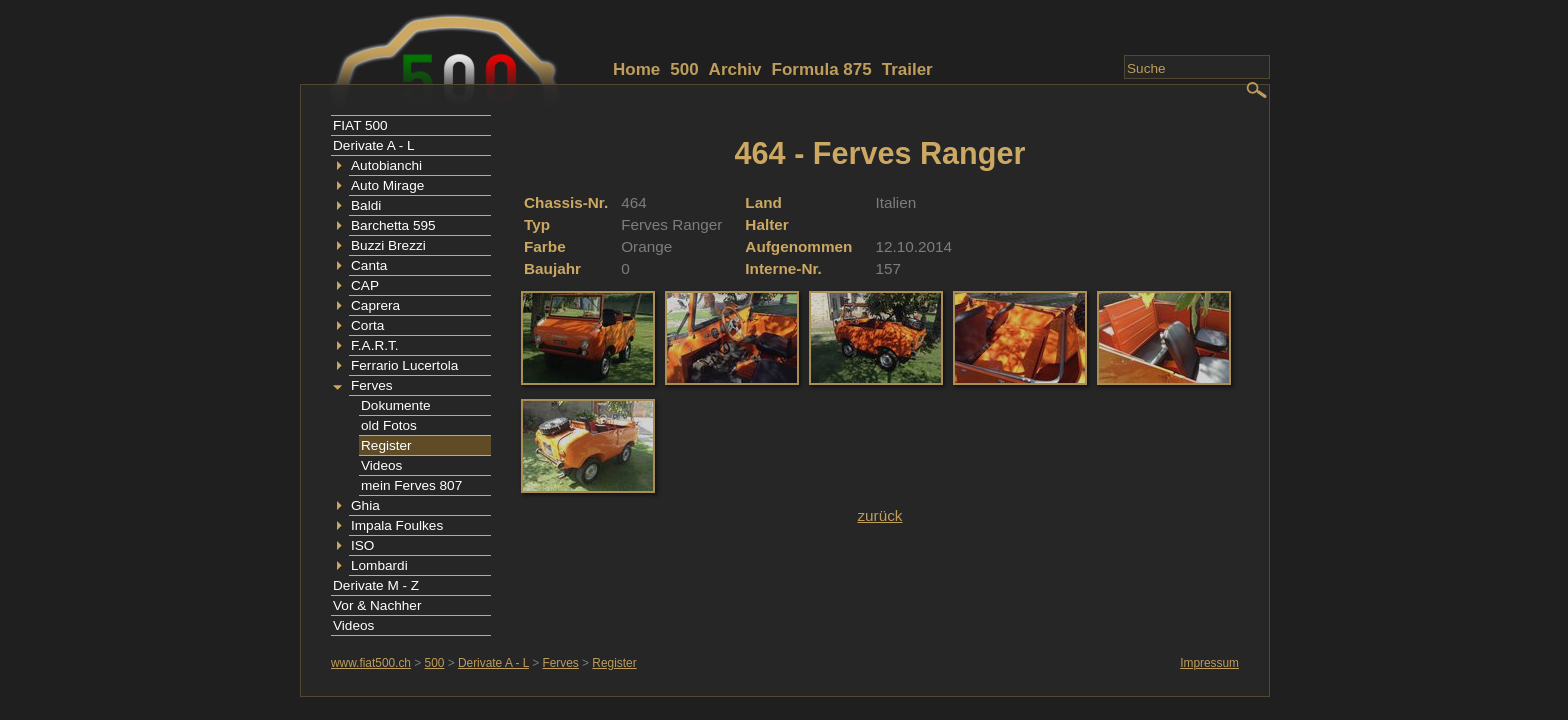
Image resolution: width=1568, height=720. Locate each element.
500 (684, 69)
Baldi (366, 205)
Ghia (365, 505)
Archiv (735, 69)
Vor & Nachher (377, 605)
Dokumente (396, 405)
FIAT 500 (360, 125)
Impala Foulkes (397, 525)
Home (636, 69)
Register (386, 445)
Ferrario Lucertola (404, 365)
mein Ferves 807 (411, 485)
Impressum (1209, 663)
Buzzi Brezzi (388, 245)
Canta (369, 265)
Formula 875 (822, 69)
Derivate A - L (374, 145)
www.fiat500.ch (371, 663)
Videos (381, 465)
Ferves (372, 385)
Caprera (375, 305)
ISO (362, 545)
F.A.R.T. (375, 345)
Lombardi (379, 565)
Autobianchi (386, 165)
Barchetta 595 (393, 225)
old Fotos (389, 425)
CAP (365, 285)
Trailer (907, 69)
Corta (367, 325)
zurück (879, 515)
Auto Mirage (387, 185)
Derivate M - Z (376, 585)
